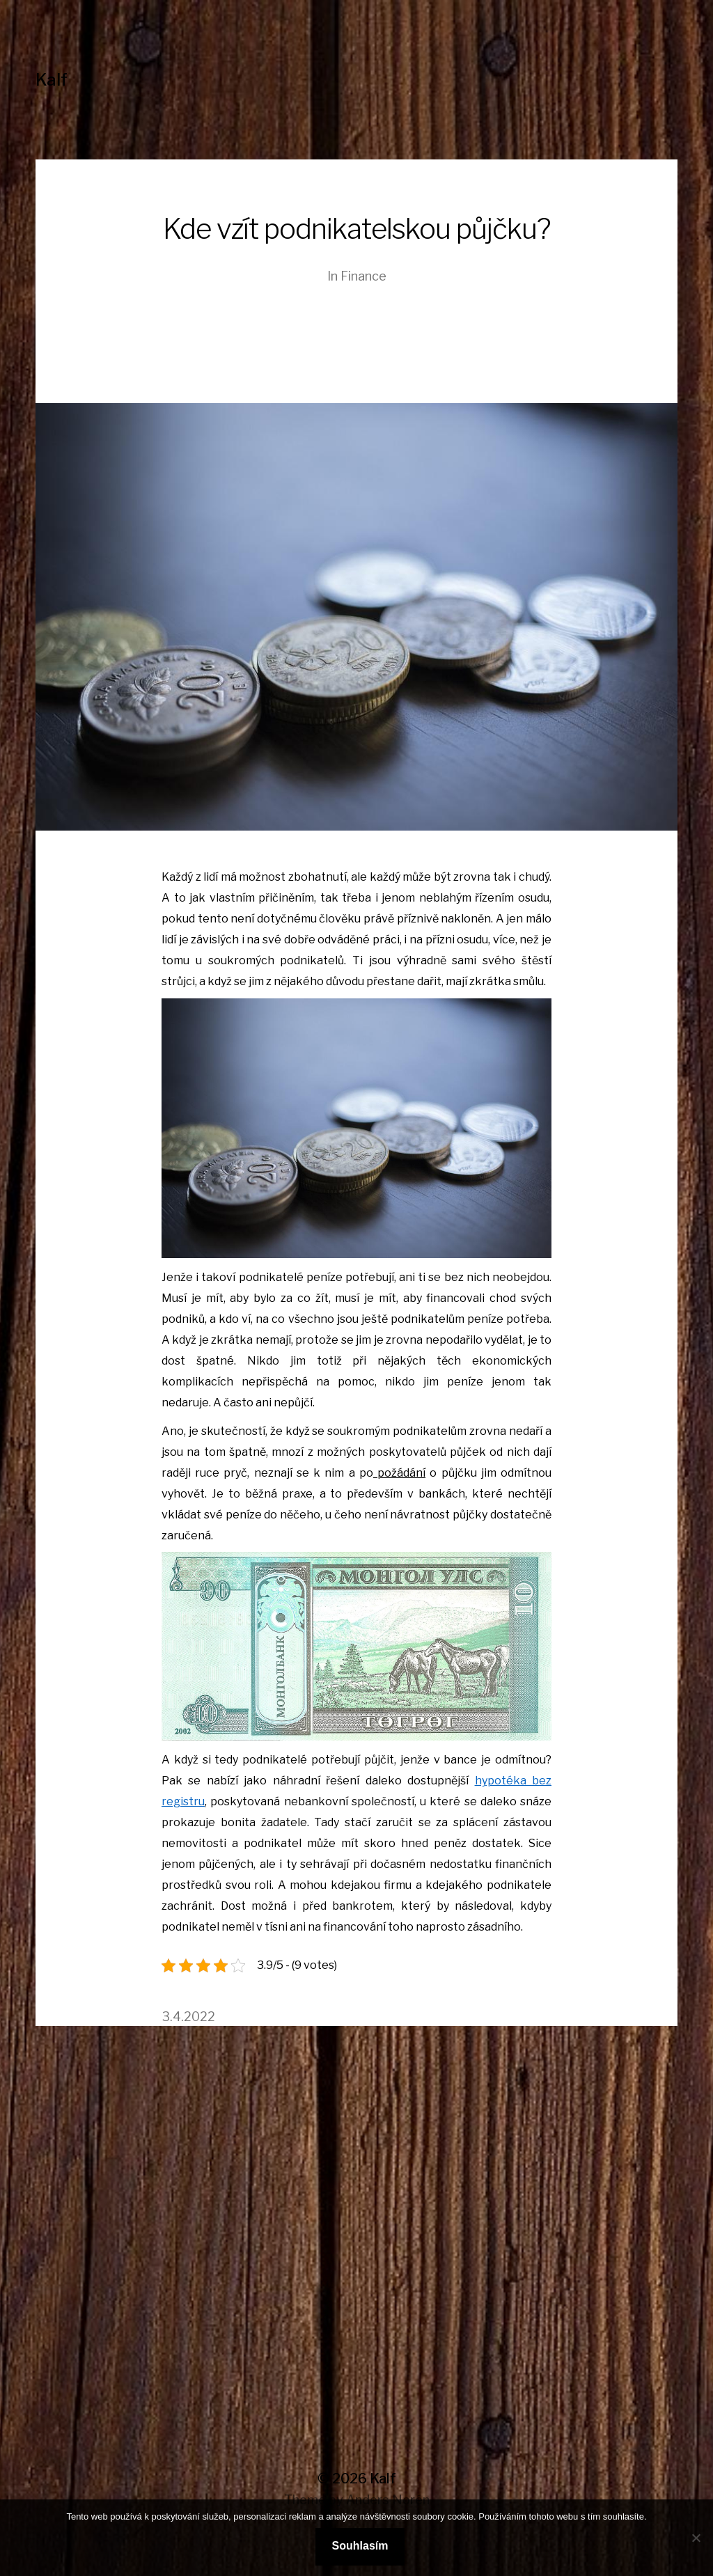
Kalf (52, 80)
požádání (399, 1472)
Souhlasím (360, 2546)
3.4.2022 (188, 2016)
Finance (363, 276)
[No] (696, 2538)
